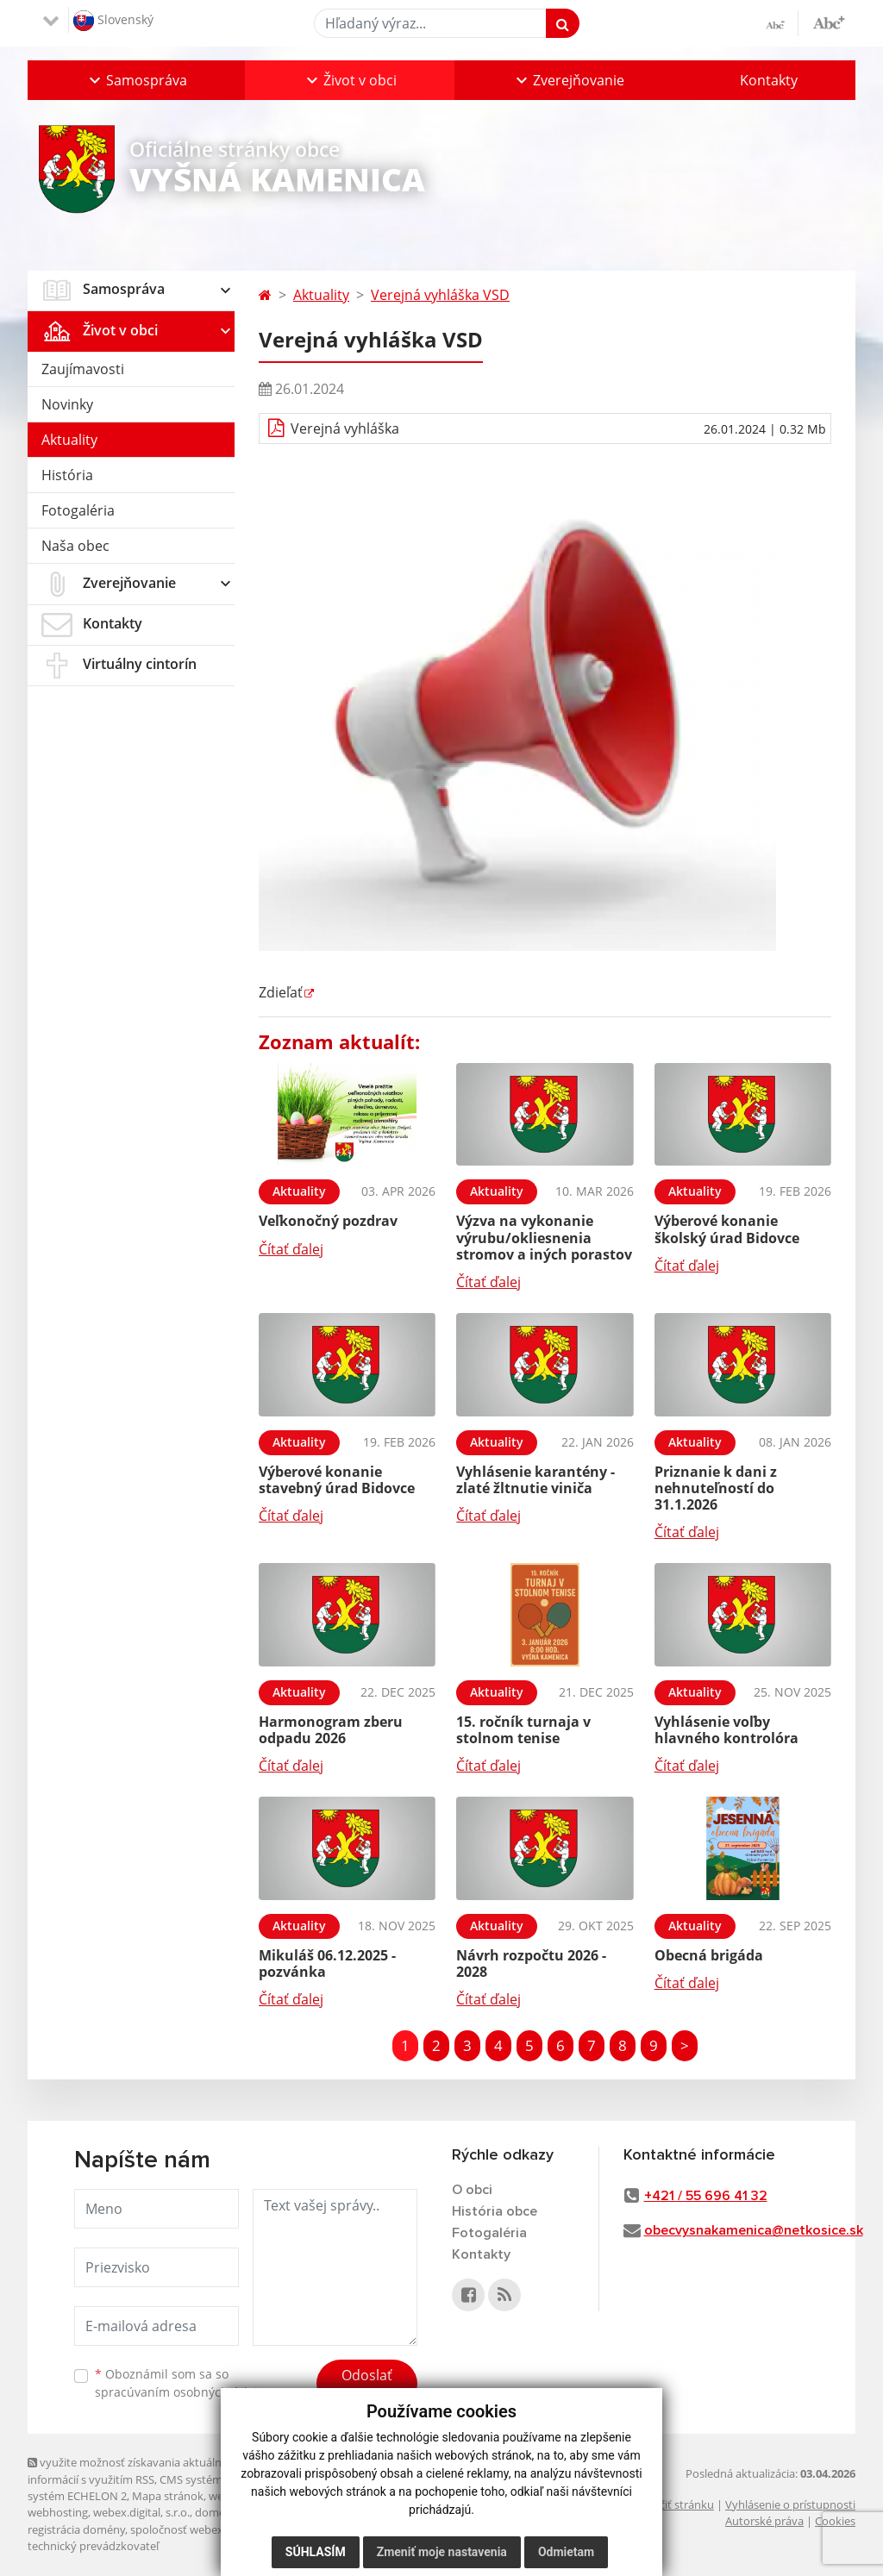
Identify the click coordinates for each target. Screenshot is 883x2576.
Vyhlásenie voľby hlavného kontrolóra (726, 1730)
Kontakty (769, 80)
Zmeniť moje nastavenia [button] (442, 2552)
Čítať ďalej (291, 1249)
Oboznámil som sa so (183, 2383)
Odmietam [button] (566, 2552)
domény (216, 2512)
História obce (494, 2211)
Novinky (67, 404)
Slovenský (113, 20)
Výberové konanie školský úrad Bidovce (726, 1229)
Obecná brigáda (708, 1955)
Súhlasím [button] (315, 2552)
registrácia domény (76, 2529)
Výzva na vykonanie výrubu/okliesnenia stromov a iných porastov (544, 1237)
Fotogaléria (78, 510)
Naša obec (75, 545)
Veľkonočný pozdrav (328, 1220)
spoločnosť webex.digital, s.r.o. (208, 2529)
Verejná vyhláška (345, 428)
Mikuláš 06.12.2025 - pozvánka (327, 1963)
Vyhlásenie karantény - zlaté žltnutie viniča (535, 1479)
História (67, 475)
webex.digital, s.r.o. (141, 2512)
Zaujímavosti (82, 369)
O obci (472, 2190)
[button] (136, 80)
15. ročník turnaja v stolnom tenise (523, 1730)
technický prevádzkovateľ (93, 2546)
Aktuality (69, 439)
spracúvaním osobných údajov (183, 2392)
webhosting (58, 2512)
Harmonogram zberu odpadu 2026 (331, 1730)
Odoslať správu (366, 2385)
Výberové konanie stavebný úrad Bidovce (337, 1479)
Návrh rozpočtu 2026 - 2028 (531, 1963)
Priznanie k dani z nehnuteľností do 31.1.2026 (715, 1488)
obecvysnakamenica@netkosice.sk (753, 2230)
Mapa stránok (168, 2496)
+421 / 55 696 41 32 (705, 2196)
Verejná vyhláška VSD (440, 294)
